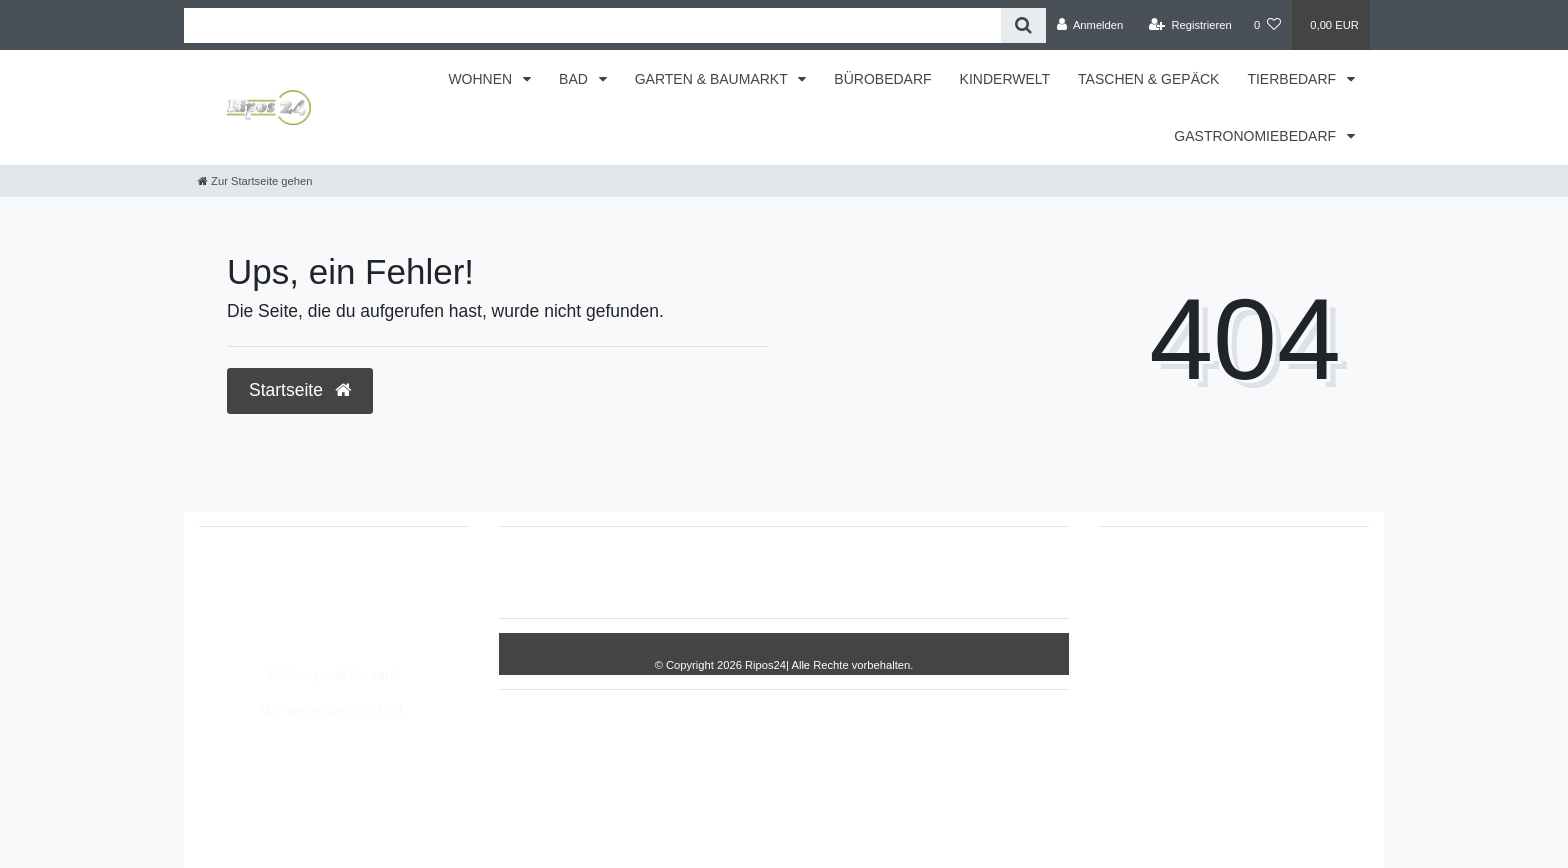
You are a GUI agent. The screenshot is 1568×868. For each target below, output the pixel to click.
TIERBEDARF (1293, 79)
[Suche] (1023, 25)
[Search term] (592, 25)
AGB (932, 572)
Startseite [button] (300, 390)
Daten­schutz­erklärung (821, 572)
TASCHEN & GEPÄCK (1148, 79)
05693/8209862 (268, 598)
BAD (575, 79)
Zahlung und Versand (333, 675)
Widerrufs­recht (581, 572)
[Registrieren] (1190, 25)
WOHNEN (482, 79)
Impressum (689, 572)
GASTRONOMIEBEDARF (1257, 136)
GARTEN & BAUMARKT (713, 79)
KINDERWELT (1005, 79)
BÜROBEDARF (882, 79)
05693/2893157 (268, 577)
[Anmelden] (1090, 25)
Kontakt (997, 572)
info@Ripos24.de (274, 619)
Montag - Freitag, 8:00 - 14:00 (312, 640)
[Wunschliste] (1267, 25)
